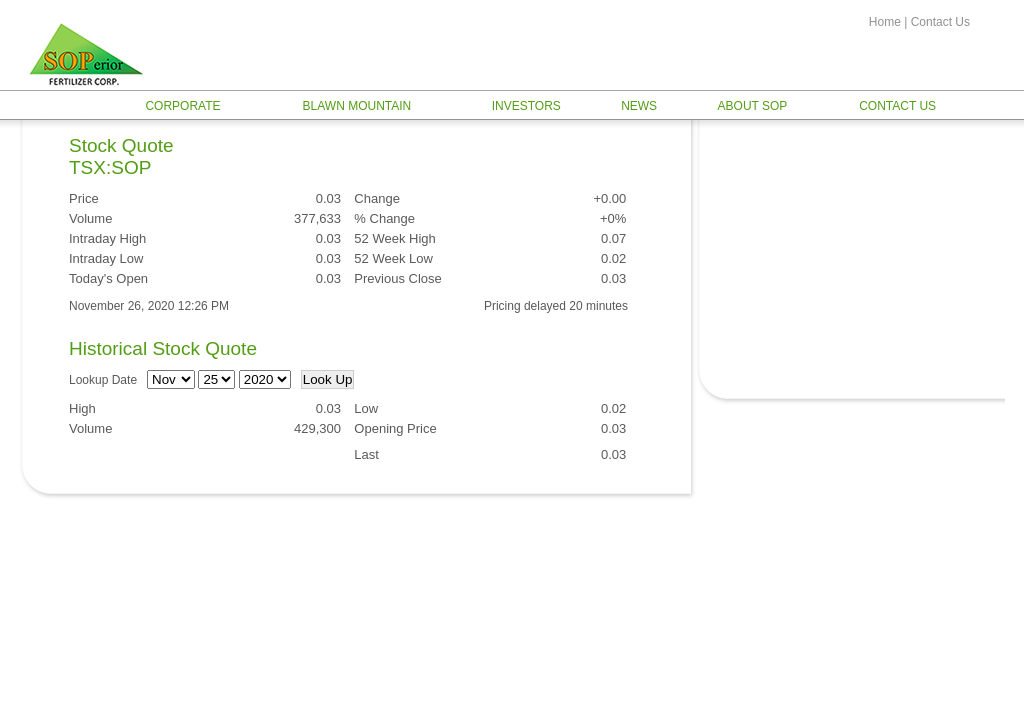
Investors (526, 106)
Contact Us (940, 22)
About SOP (753, 106)
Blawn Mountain (357, 106)
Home (885, 22)
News (639, 106)
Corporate (182, 106)
